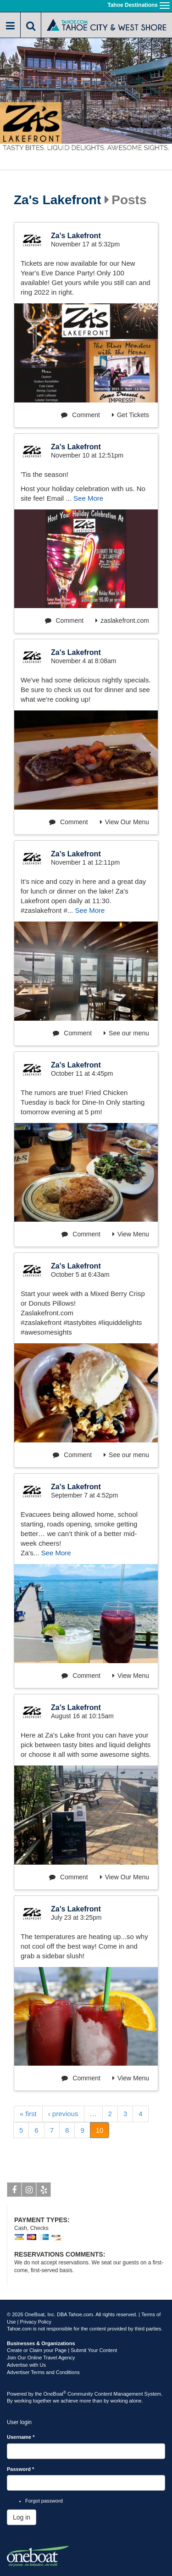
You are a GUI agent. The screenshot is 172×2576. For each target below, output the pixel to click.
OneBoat (55, 2394)
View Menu (130, 1234)
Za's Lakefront (57, 200)
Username (21, 2437)
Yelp (44, 2191)
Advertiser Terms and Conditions (43, 2372)
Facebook (14, 2191)
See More (88, 498)
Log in (21, 2517)
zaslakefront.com (122, 620)
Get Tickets (130, 415)
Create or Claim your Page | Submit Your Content (62, 2350)
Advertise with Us (26, 2365)
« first (28, 2114)
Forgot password (44, 2500)
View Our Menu (124, 822)
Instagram (29, 2191)
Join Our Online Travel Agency (41, 2357)
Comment (80, 415)
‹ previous (63, 2114)
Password (20, 2469)
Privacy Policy (35, 2322)
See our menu (126, 1033)
